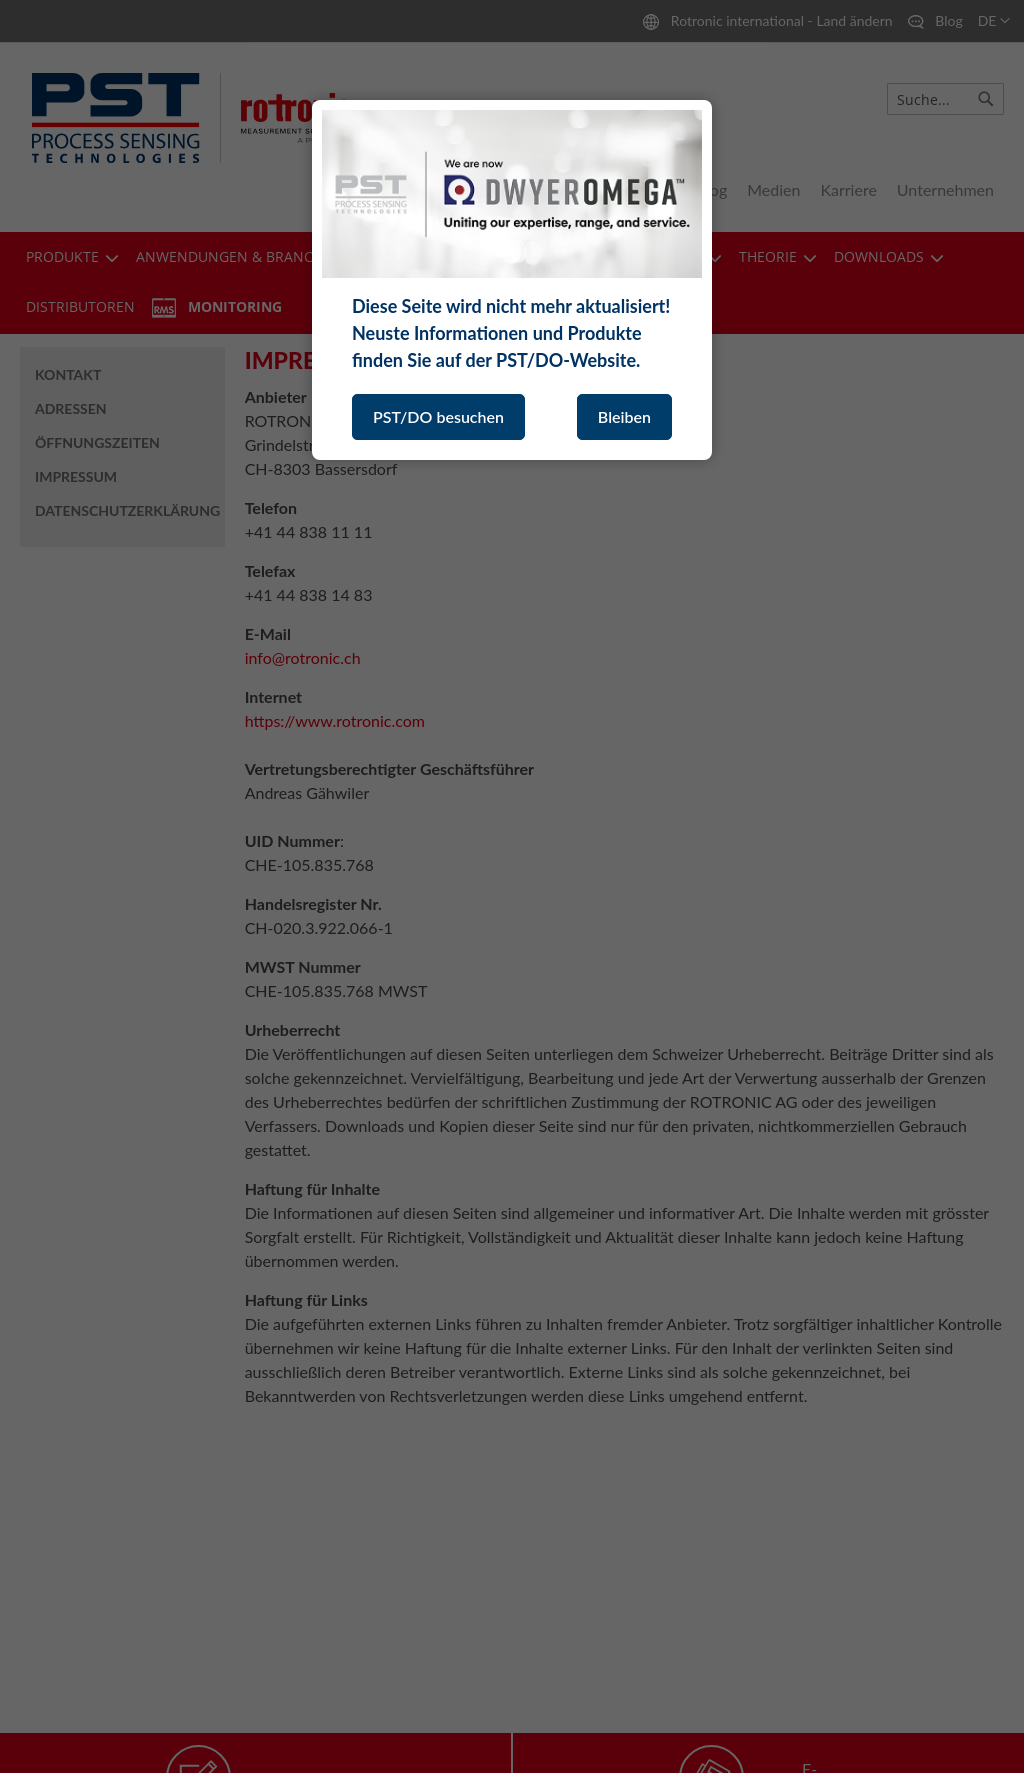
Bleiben (624, 416)
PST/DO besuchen (438, 416)
